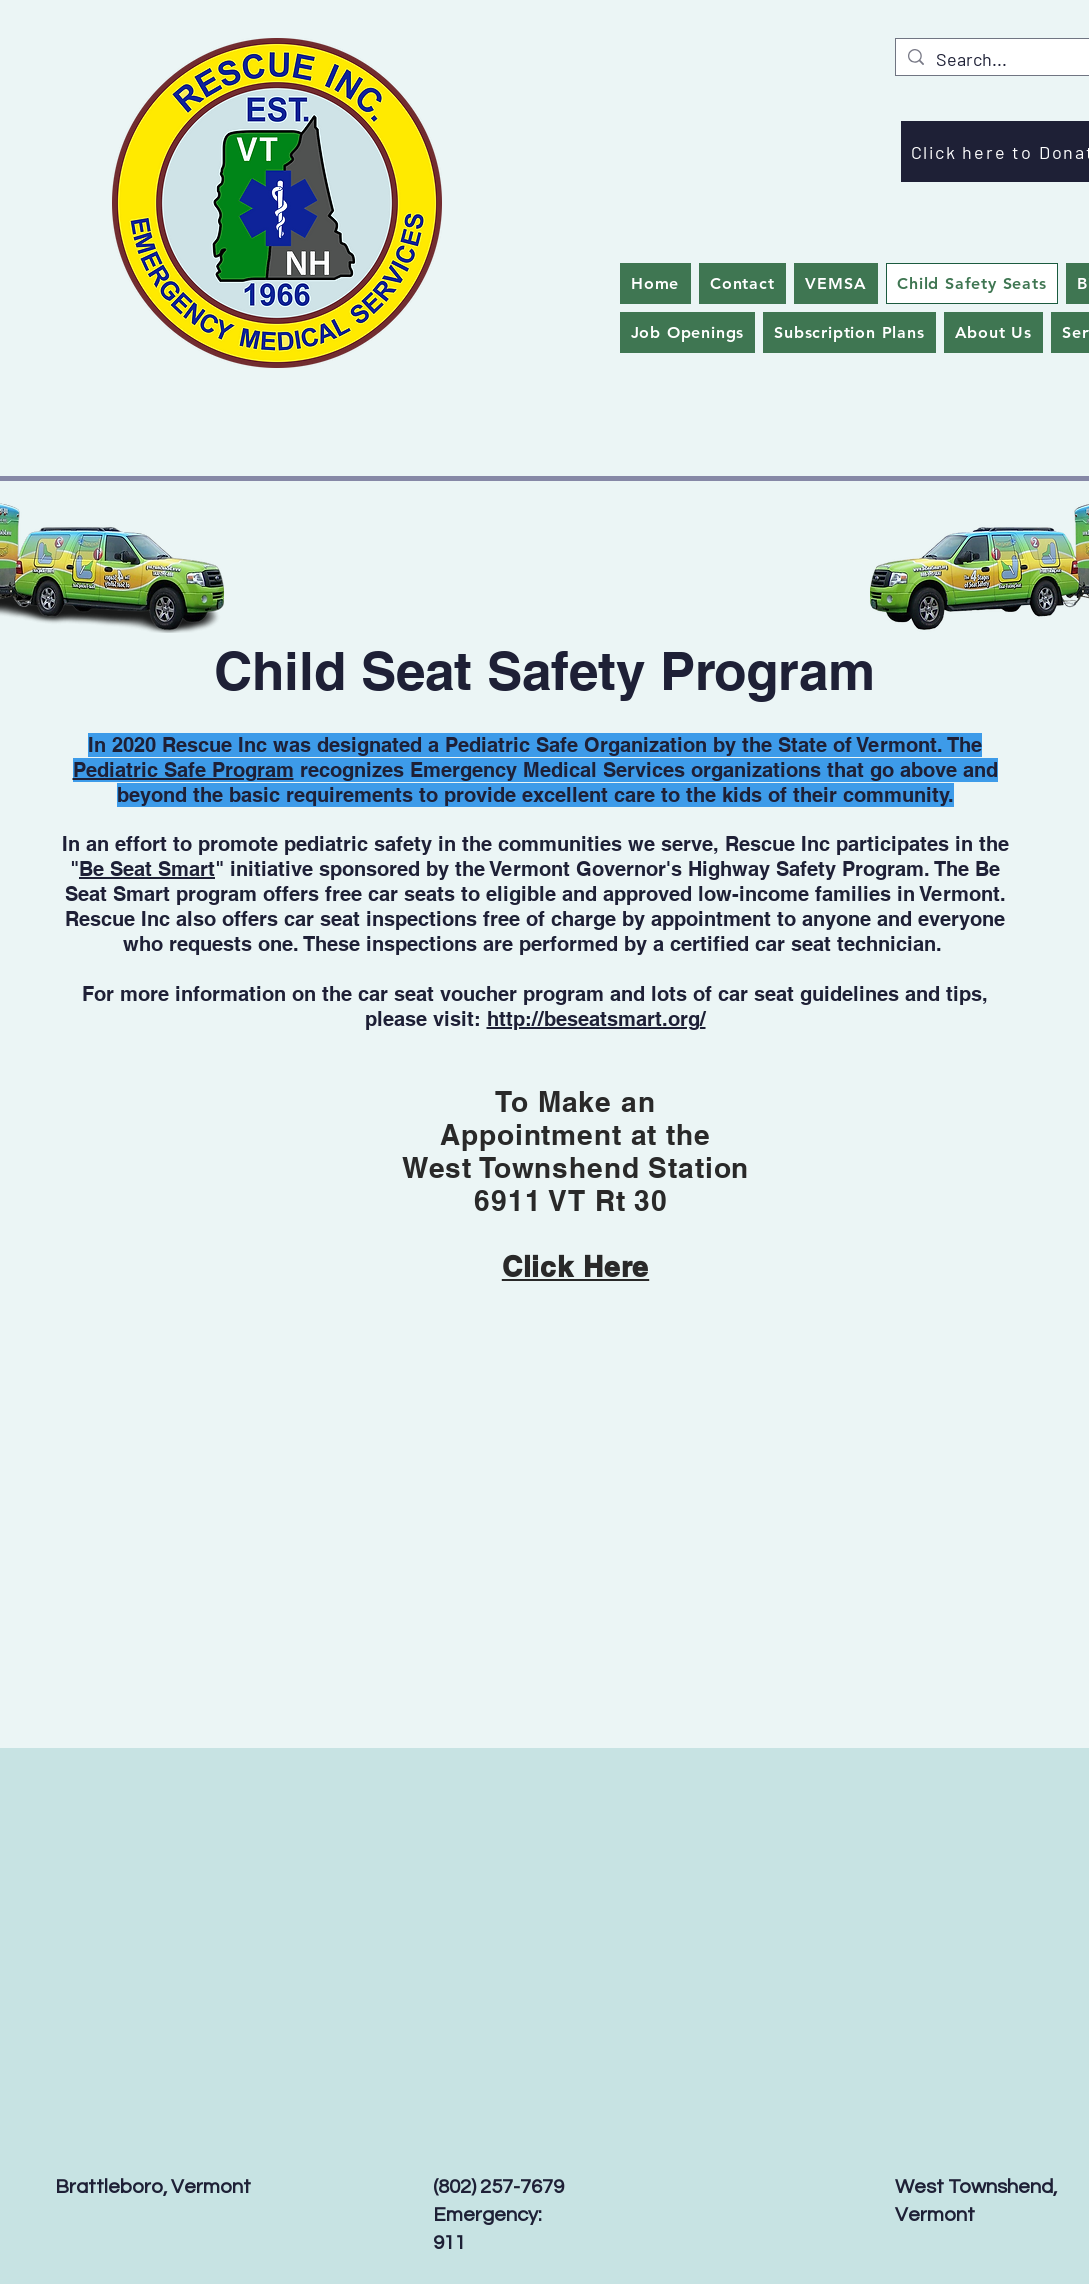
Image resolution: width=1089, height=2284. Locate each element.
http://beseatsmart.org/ (596, 1019)
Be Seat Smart (147, 869)
